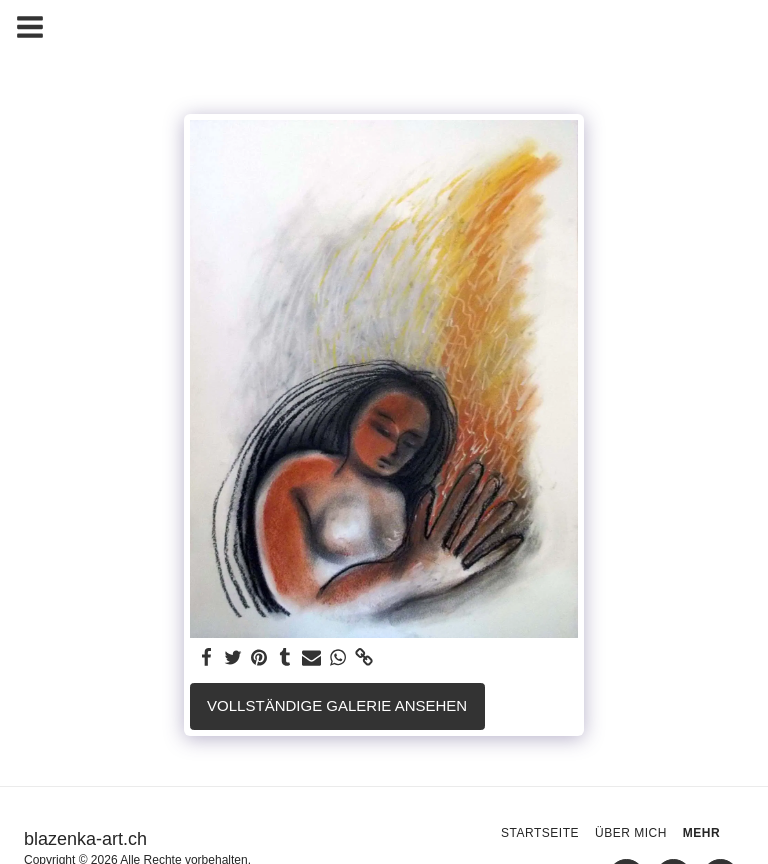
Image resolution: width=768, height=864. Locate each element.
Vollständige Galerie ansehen (337, 705)
